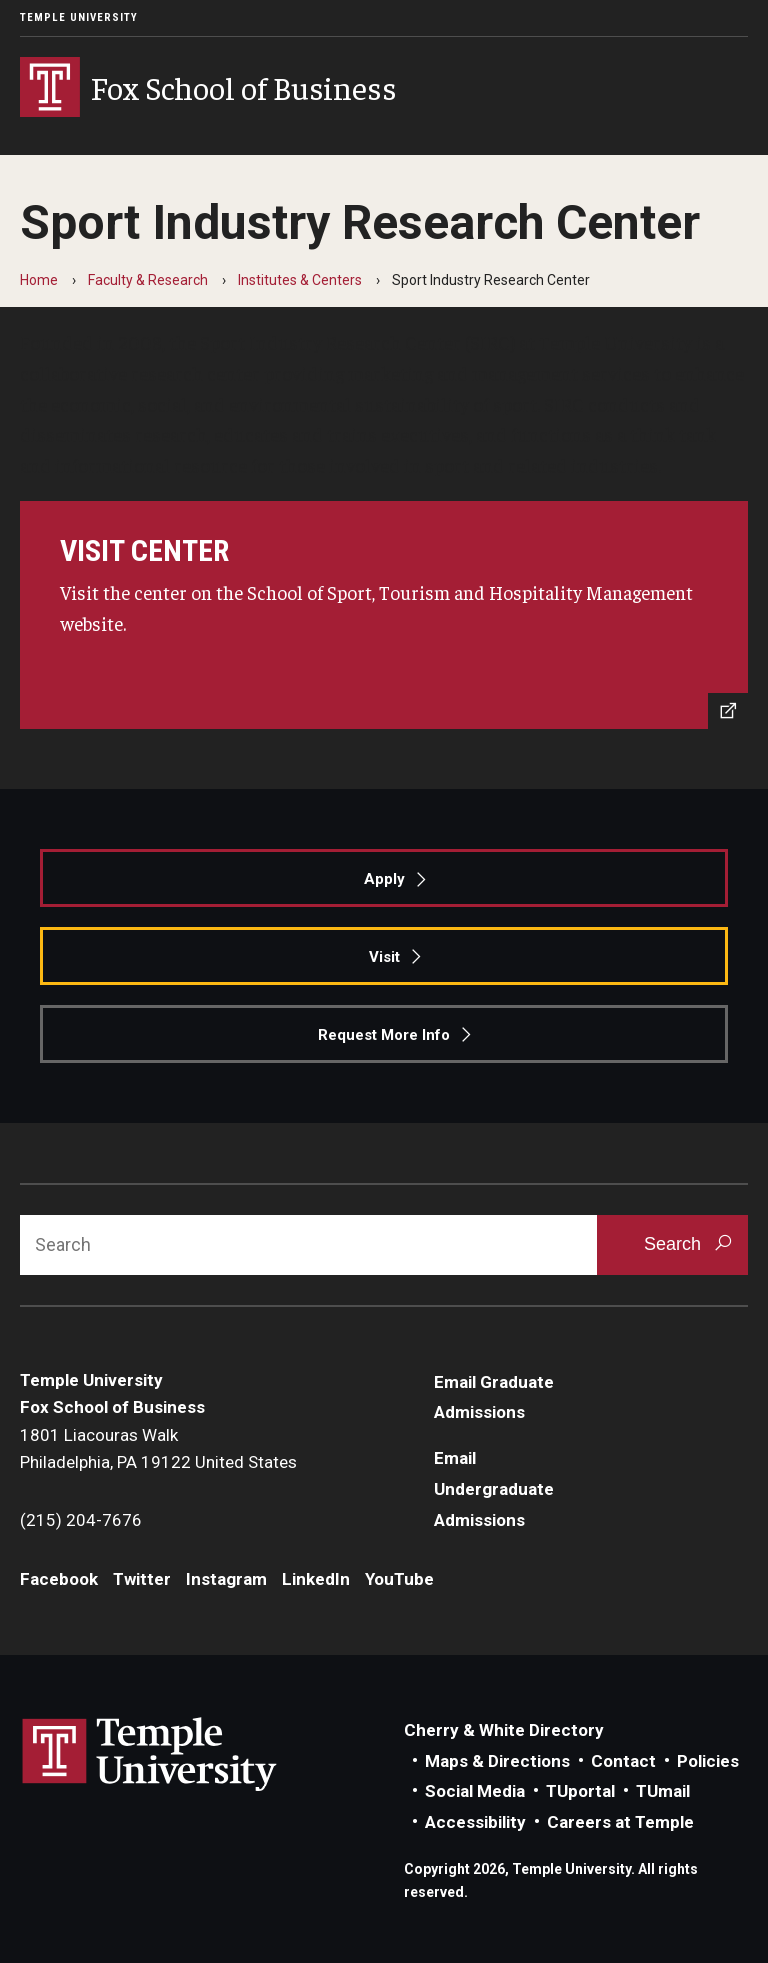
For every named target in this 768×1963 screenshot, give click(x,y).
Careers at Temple (620, 1822)
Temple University (79, 17)
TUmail (663, 1791)
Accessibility (475, 1822)
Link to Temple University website (150, 1755)
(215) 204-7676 (81, 1520)
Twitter (142, 1579)
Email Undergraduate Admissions (494, 1488)
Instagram (226, 1579)
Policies (708, 1761)
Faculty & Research (148, 280)
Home (39, 280)
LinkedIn (316, 1579)
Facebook (59, 1579)
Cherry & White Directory (504, 1730)
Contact (623, 1761)
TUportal (580, 1791)
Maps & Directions (497, 1761)
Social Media (475, 1791)
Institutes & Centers (300, 280)
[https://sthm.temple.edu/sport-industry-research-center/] (384, 615)
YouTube (399, 1579)
